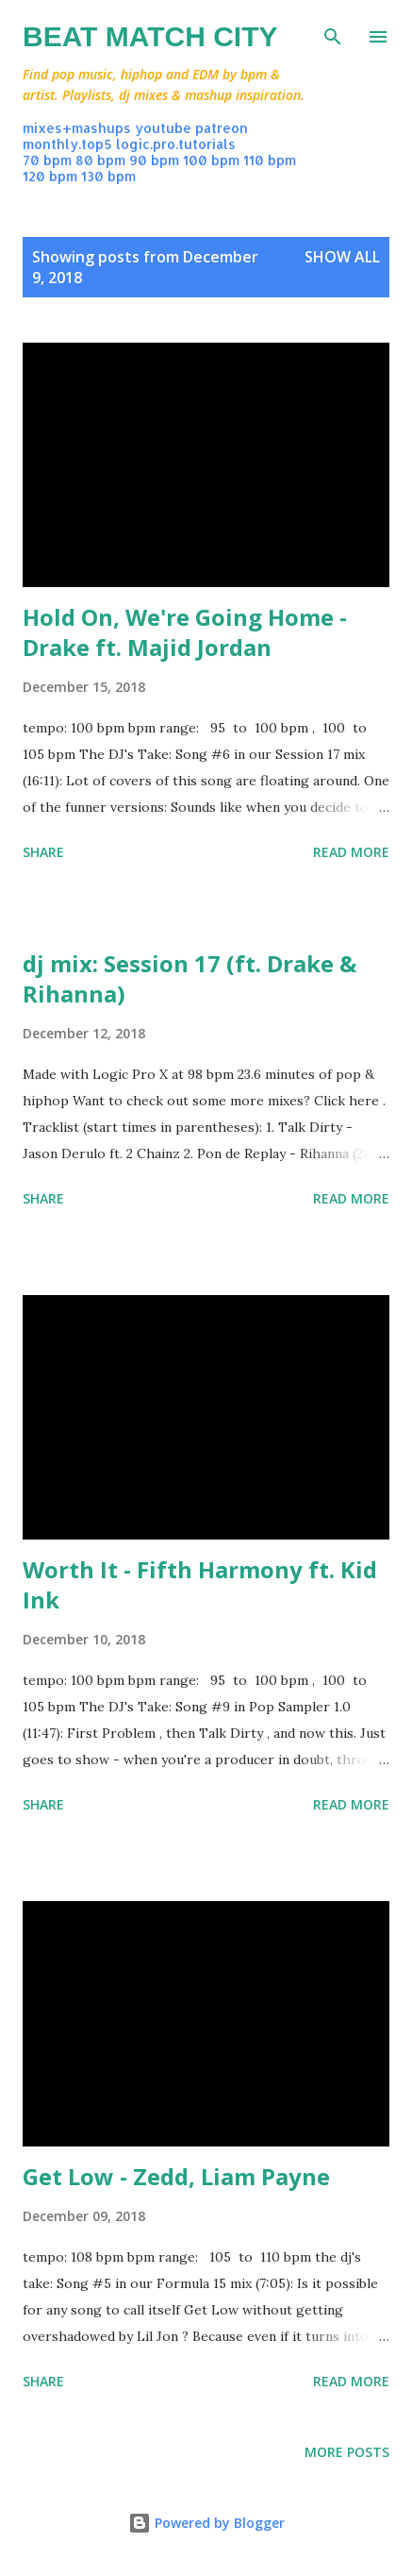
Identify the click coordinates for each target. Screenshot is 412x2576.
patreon (221, 128)
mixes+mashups (77, 128)
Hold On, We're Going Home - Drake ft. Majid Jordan (185, 632)
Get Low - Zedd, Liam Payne (176, 2176)
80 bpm (100, 160)
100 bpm (211, 160)
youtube (163, 128)
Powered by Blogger (206, 2523)
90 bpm (154, 160)
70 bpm (47, 160)
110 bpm (269, 160)
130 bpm (108, 176)
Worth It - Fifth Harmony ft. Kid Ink (200, 1584)
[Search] (332, 34)
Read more (351, 852)
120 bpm (50, 176)
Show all (342, 256)
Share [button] (43, 852)
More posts (347, 2452)
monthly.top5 (67, 144)
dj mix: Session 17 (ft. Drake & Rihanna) (189, 978)
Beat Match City (150, 36)
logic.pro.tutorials (176, 144)
